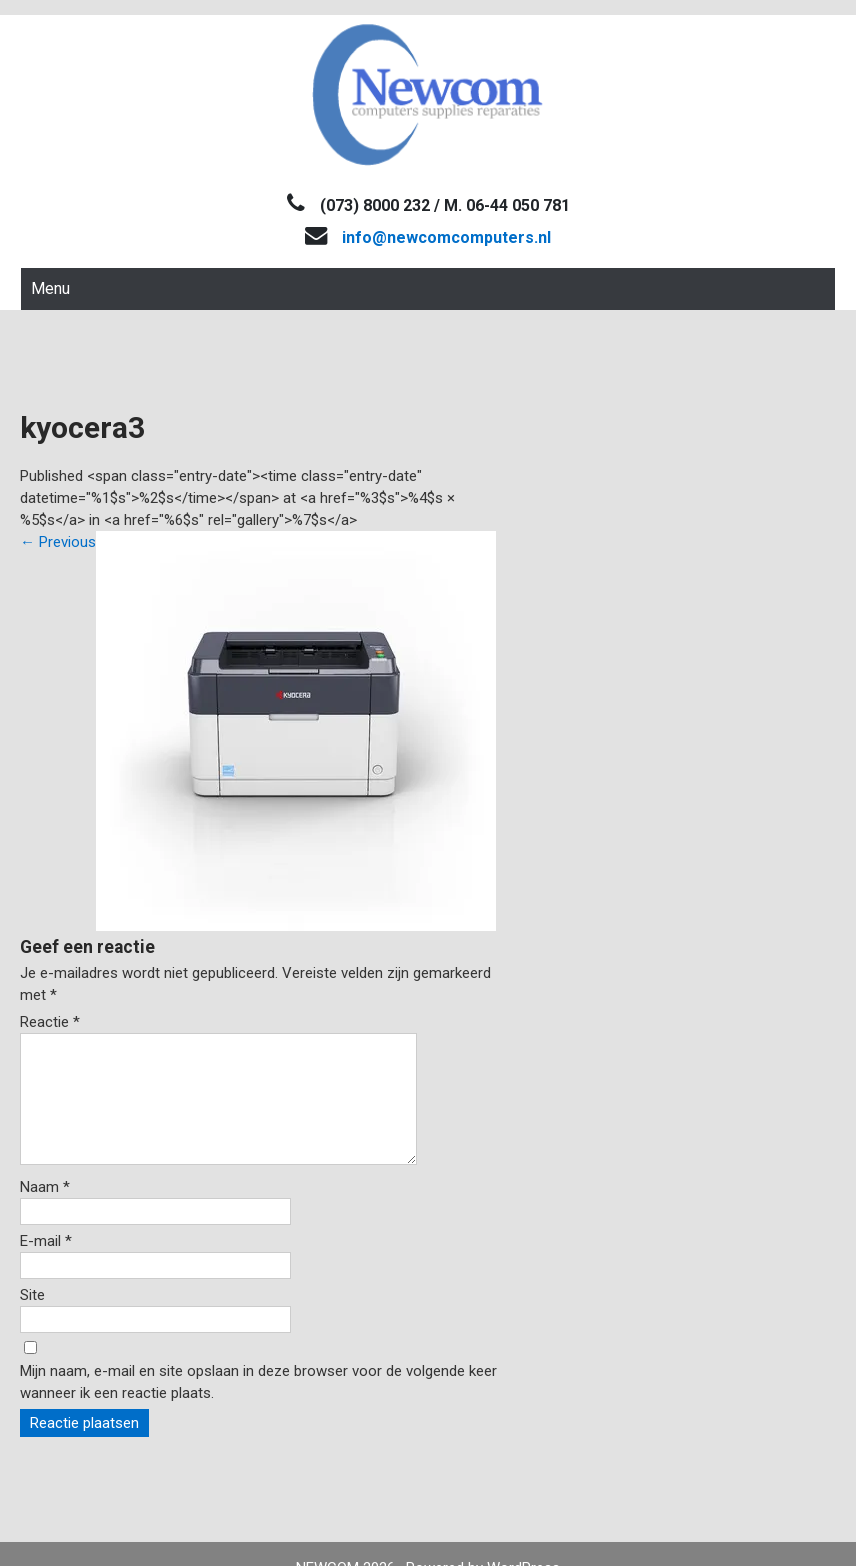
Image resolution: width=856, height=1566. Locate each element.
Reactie (50, 1022)
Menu (50, 288)
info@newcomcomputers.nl (446, 237)
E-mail (46, 1265)
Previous (58, 542)
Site (32, 1319)
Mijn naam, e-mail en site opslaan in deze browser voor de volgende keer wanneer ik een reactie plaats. (258, 1406)
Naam (45, 1211)
